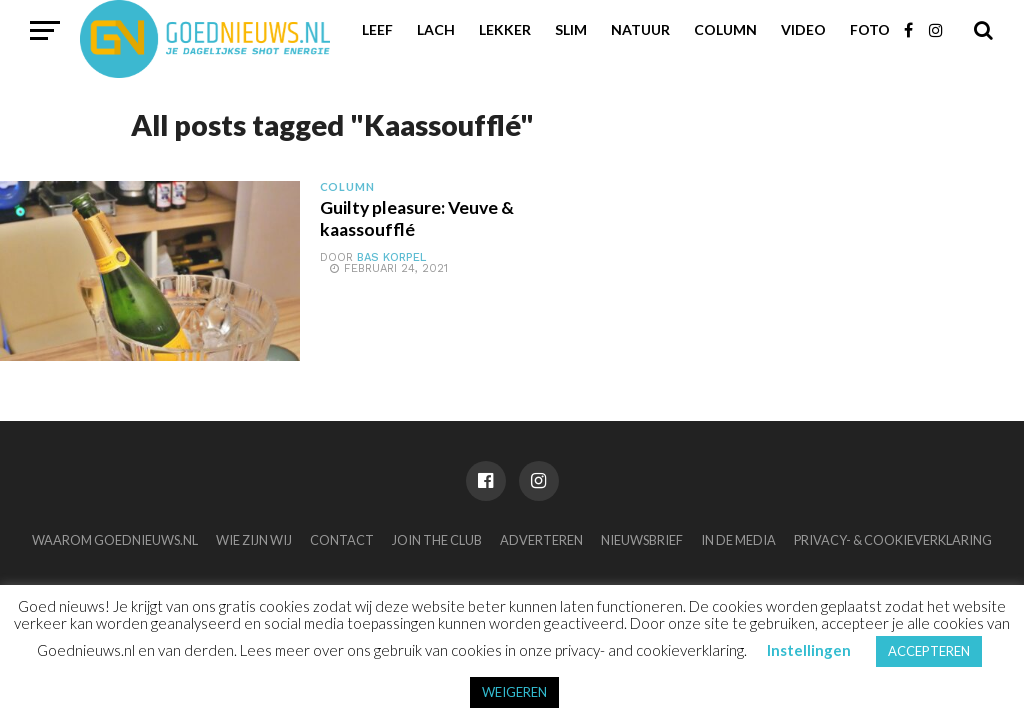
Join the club (437, 540)
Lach (436, 29)
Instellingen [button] (809, 650)
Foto (870, 29)
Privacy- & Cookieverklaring (893, 540)
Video (803, 29)
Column (725, 29)
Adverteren (541, 540)
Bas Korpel (391, 257)
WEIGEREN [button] (514, 692)
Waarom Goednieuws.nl (115, 540)
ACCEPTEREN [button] (929, 651)
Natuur (640, 29)
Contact (342, 540)
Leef (377, 29)
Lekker (505, 29)
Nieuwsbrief (642, 540)
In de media (738, 540)
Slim (571, 29)
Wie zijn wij (254, 540)
